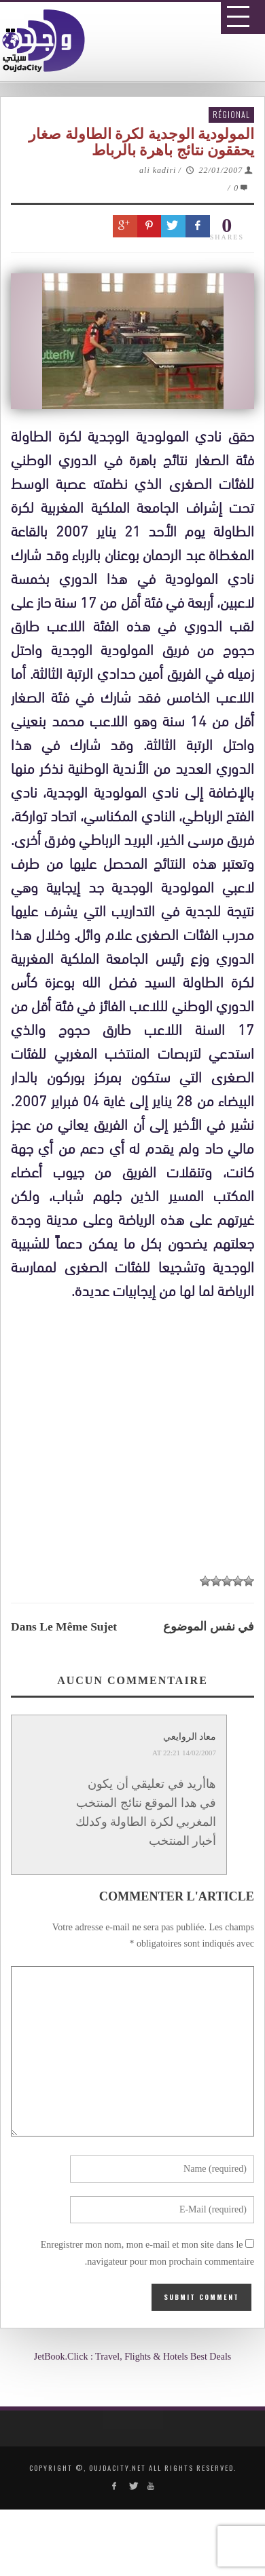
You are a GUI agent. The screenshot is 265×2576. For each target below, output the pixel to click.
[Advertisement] (137, 1714)
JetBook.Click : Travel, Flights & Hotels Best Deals (133, 2356)
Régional (231, 114)
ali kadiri (157, 170)
